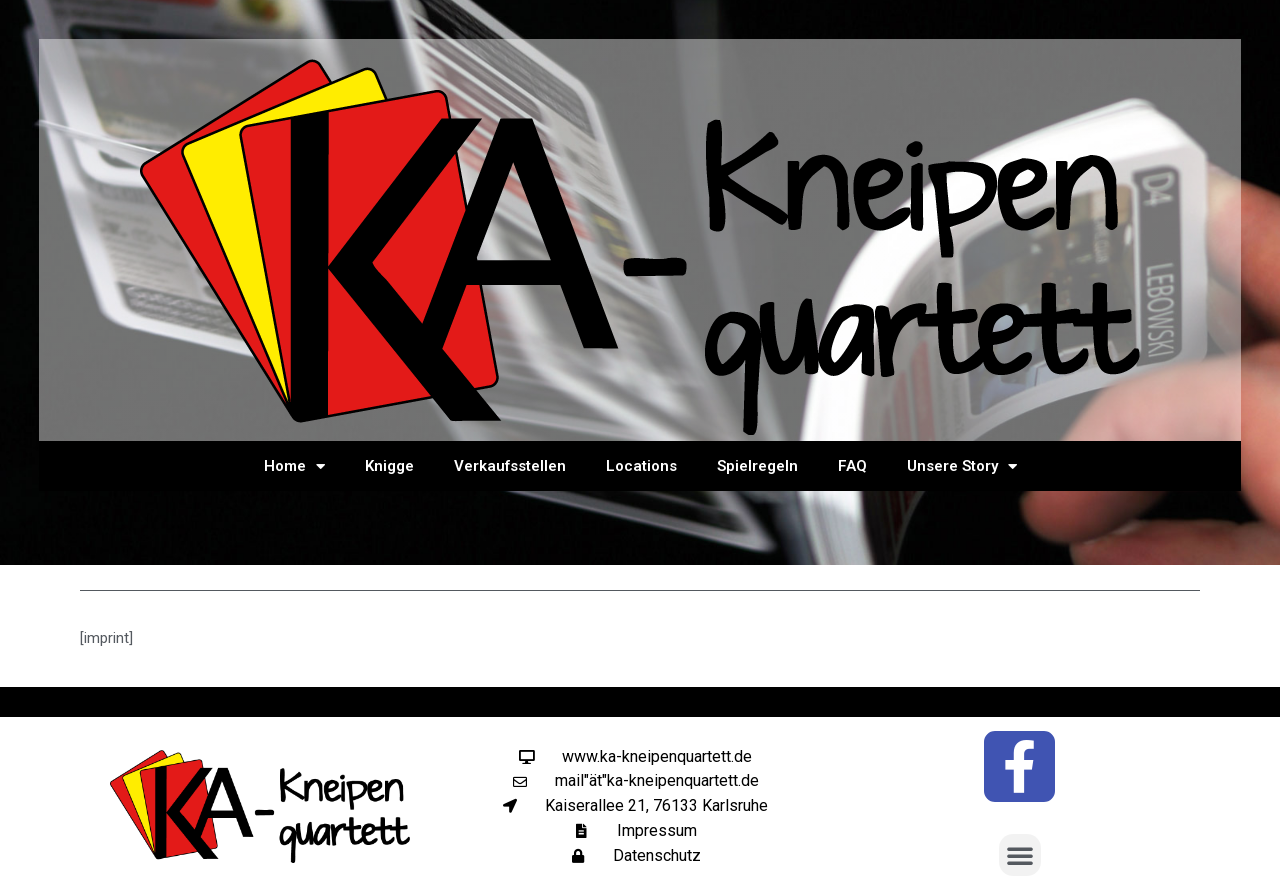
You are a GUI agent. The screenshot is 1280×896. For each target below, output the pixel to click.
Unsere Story (962, 466)
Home (294, 466)
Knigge (389, 466)
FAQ (852, 466)
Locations (641, 466)
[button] (1020, 855)
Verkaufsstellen (510, 466)
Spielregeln (757, 466)
